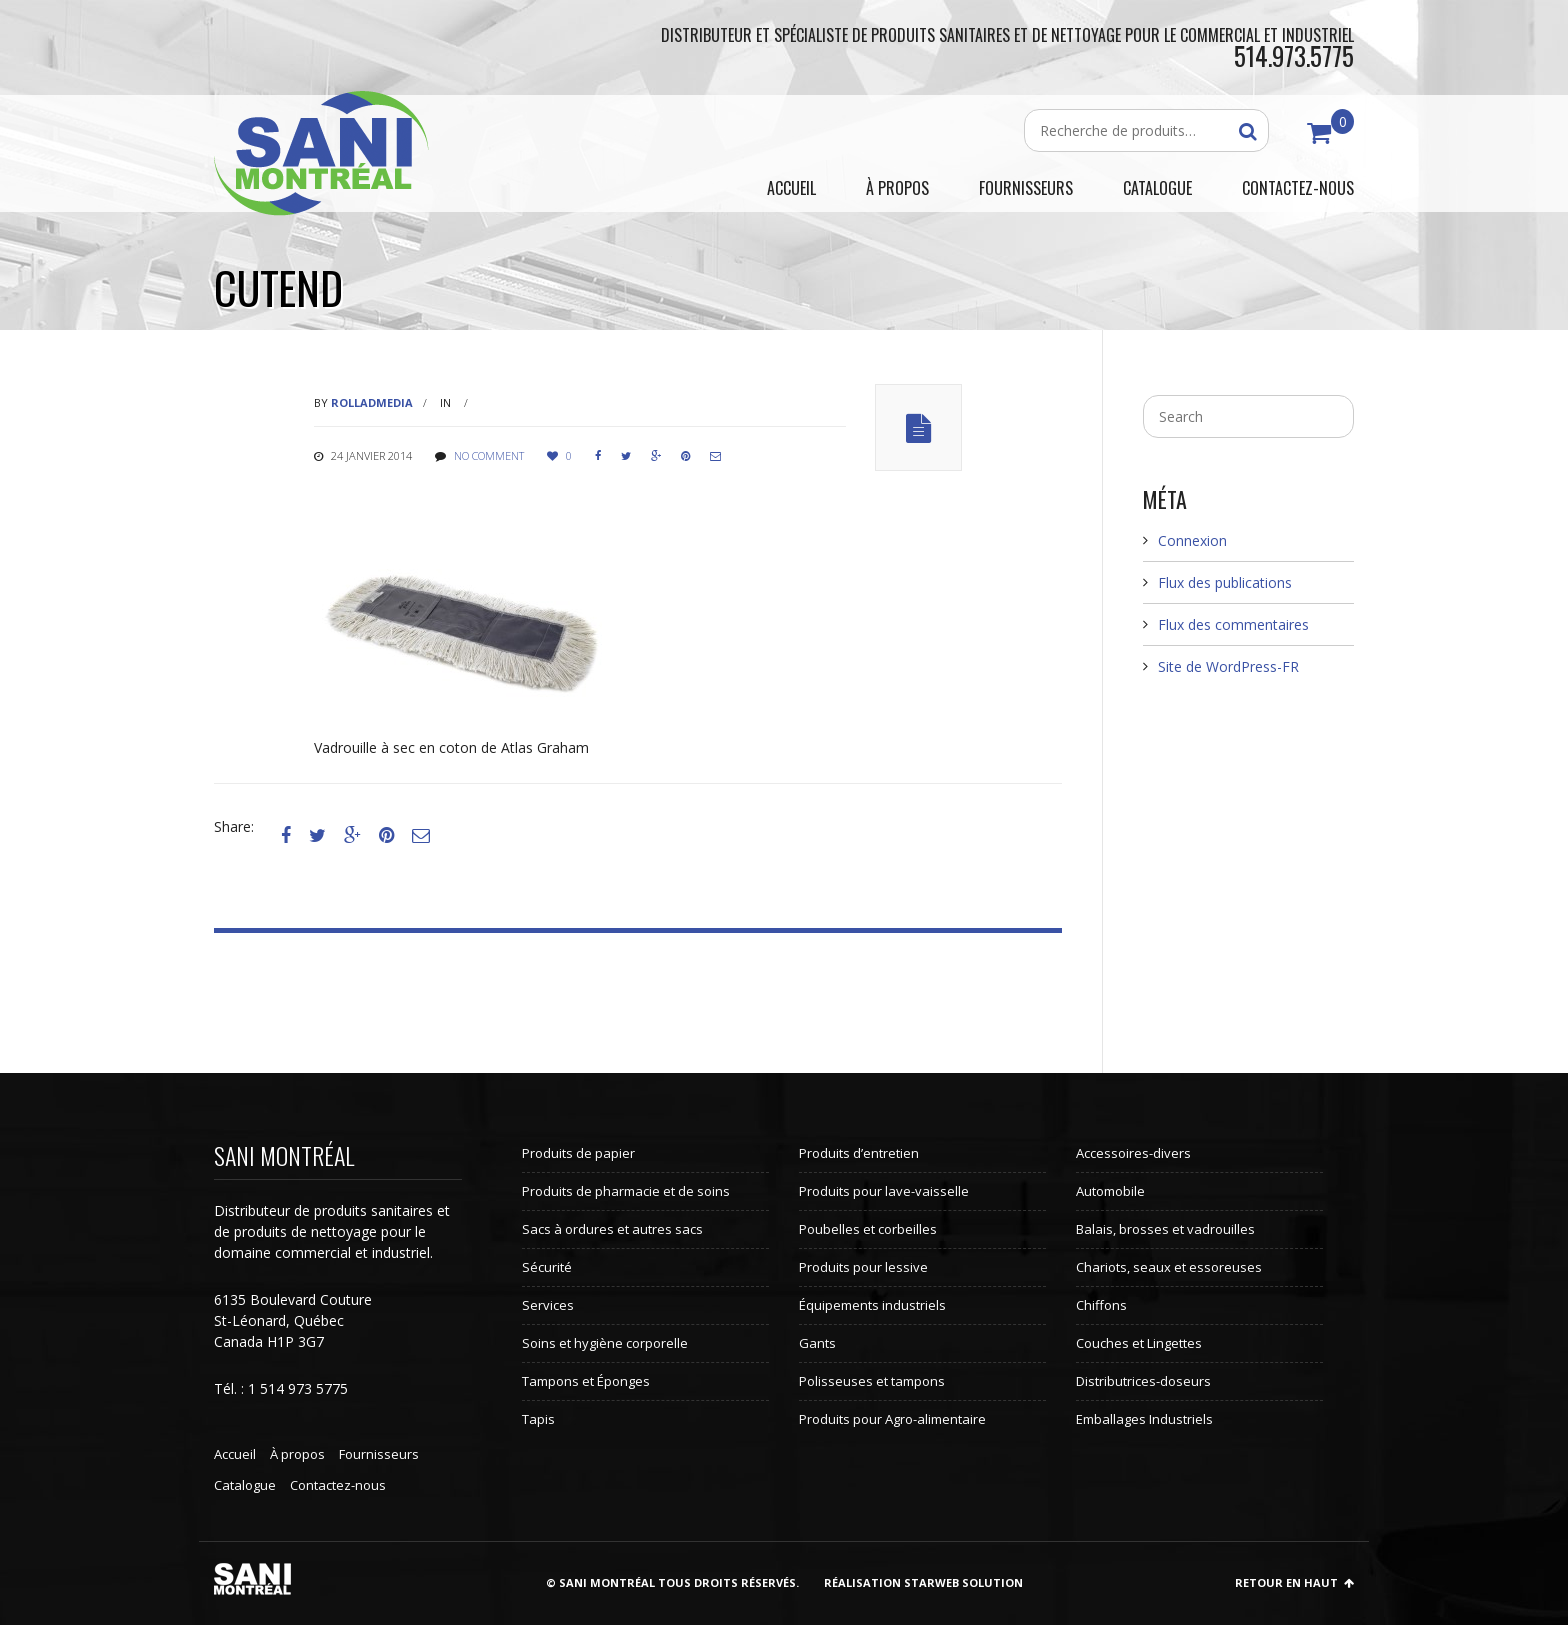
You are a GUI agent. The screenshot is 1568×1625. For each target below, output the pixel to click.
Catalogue (245, 1485)
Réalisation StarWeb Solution (923, 1582)
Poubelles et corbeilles (868, 1229)
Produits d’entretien (859, 1153)
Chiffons (1101, 1305)
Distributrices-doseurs (1143, 1381)
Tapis (538, 1419)
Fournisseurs (379, 1454)
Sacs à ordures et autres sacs (612, 1229)
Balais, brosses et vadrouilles (1165, 1229)
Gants (817, 1343)
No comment (489, 455)
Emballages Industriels (1144, 1419)
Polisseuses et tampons (872, 1381)
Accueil (235, 1454)
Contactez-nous (338, 1485)
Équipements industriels (872, 1305)
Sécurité (547, 1267)
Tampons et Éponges (586, 1381)
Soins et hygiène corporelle (605, 1343)
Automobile (1110, 1191)
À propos (297, 1454)
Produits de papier (578, 1153)
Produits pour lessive (863, 1267)
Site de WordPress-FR (1228, 666)
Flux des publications (1225, 582)
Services (548, 1305)
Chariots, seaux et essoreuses (1169, 1267)
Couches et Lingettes (1139, 1343)
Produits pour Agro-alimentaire (892, 1419)
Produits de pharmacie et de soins (626, 1191)
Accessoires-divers (1133, 1153)
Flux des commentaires (1233, 624)
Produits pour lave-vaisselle (884, 1191)
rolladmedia (372, 402)
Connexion (1192, 540)
